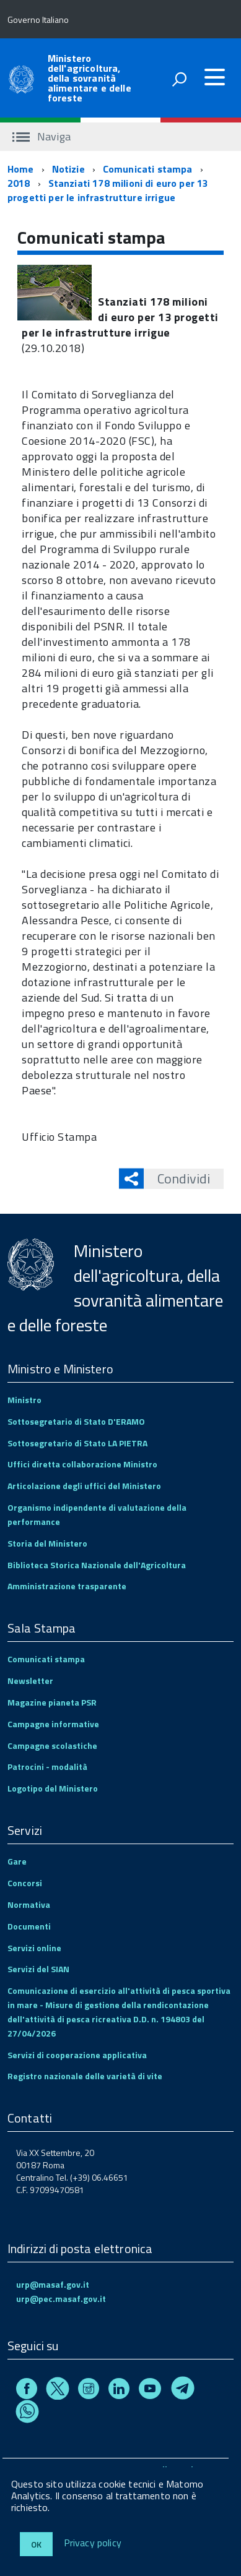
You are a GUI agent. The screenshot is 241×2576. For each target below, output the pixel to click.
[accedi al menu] (214, 77)
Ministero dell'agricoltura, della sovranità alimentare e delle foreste (89, 78)
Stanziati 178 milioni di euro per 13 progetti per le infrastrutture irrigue (107, 190)
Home (20, 168)
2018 (18, 183)
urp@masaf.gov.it (52, 2284)
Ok (36, 2544)
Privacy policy (92, 2543)
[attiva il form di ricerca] (179, 79)
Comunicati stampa (148, 168)
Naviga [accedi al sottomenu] (41, 136)
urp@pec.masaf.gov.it (61, 2298)
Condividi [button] (177, 1178)
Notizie (68, 168)
